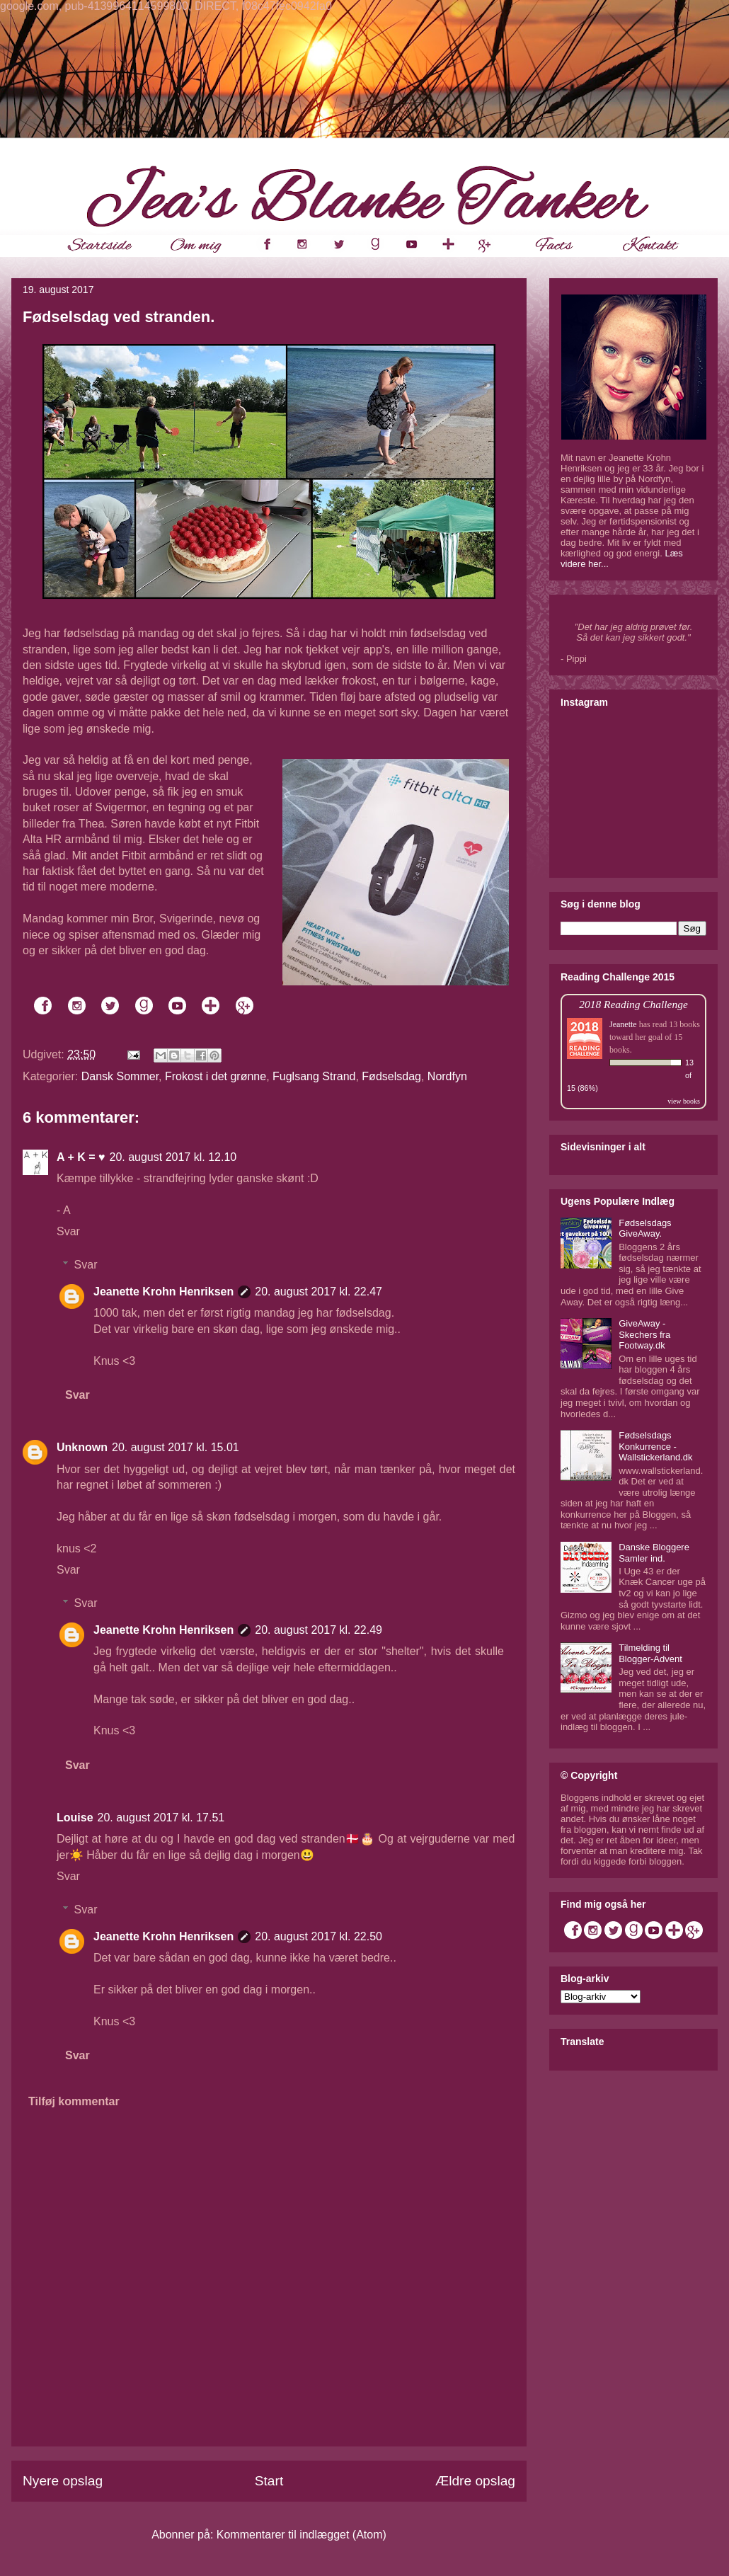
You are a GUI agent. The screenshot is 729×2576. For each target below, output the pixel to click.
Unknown (82, 1447)
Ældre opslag (475, 2480)
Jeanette (623, 1024)
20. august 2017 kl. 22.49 (318, 1630)
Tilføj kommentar (74, 2101)
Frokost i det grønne (215, 1076)
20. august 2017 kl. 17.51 (161, 1817)
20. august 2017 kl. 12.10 (172, 1157)
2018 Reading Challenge (633, 1004)
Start (269, 2480)
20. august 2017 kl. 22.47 (318, 1292)
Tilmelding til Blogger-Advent (650, 1653)
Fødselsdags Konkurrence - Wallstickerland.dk (655, 1446)
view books (683, 1101)
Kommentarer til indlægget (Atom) (301, 2535)
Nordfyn (447, 1076)
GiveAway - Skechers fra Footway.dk (644, 1334)
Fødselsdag (391, 1076)
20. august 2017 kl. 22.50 (318, 1936)
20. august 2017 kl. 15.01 (175, 1447)
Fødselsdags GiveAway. (645, 1229)
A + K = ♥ (81, 1157)
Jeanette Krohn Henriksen (163, 1292)
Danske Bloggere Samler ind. (654, 1553)
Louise (75, 1817)
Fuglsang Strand (313, 1076)
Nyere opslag (63, 2480)
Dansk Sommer (120, 1076)
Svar (68, 1231)
